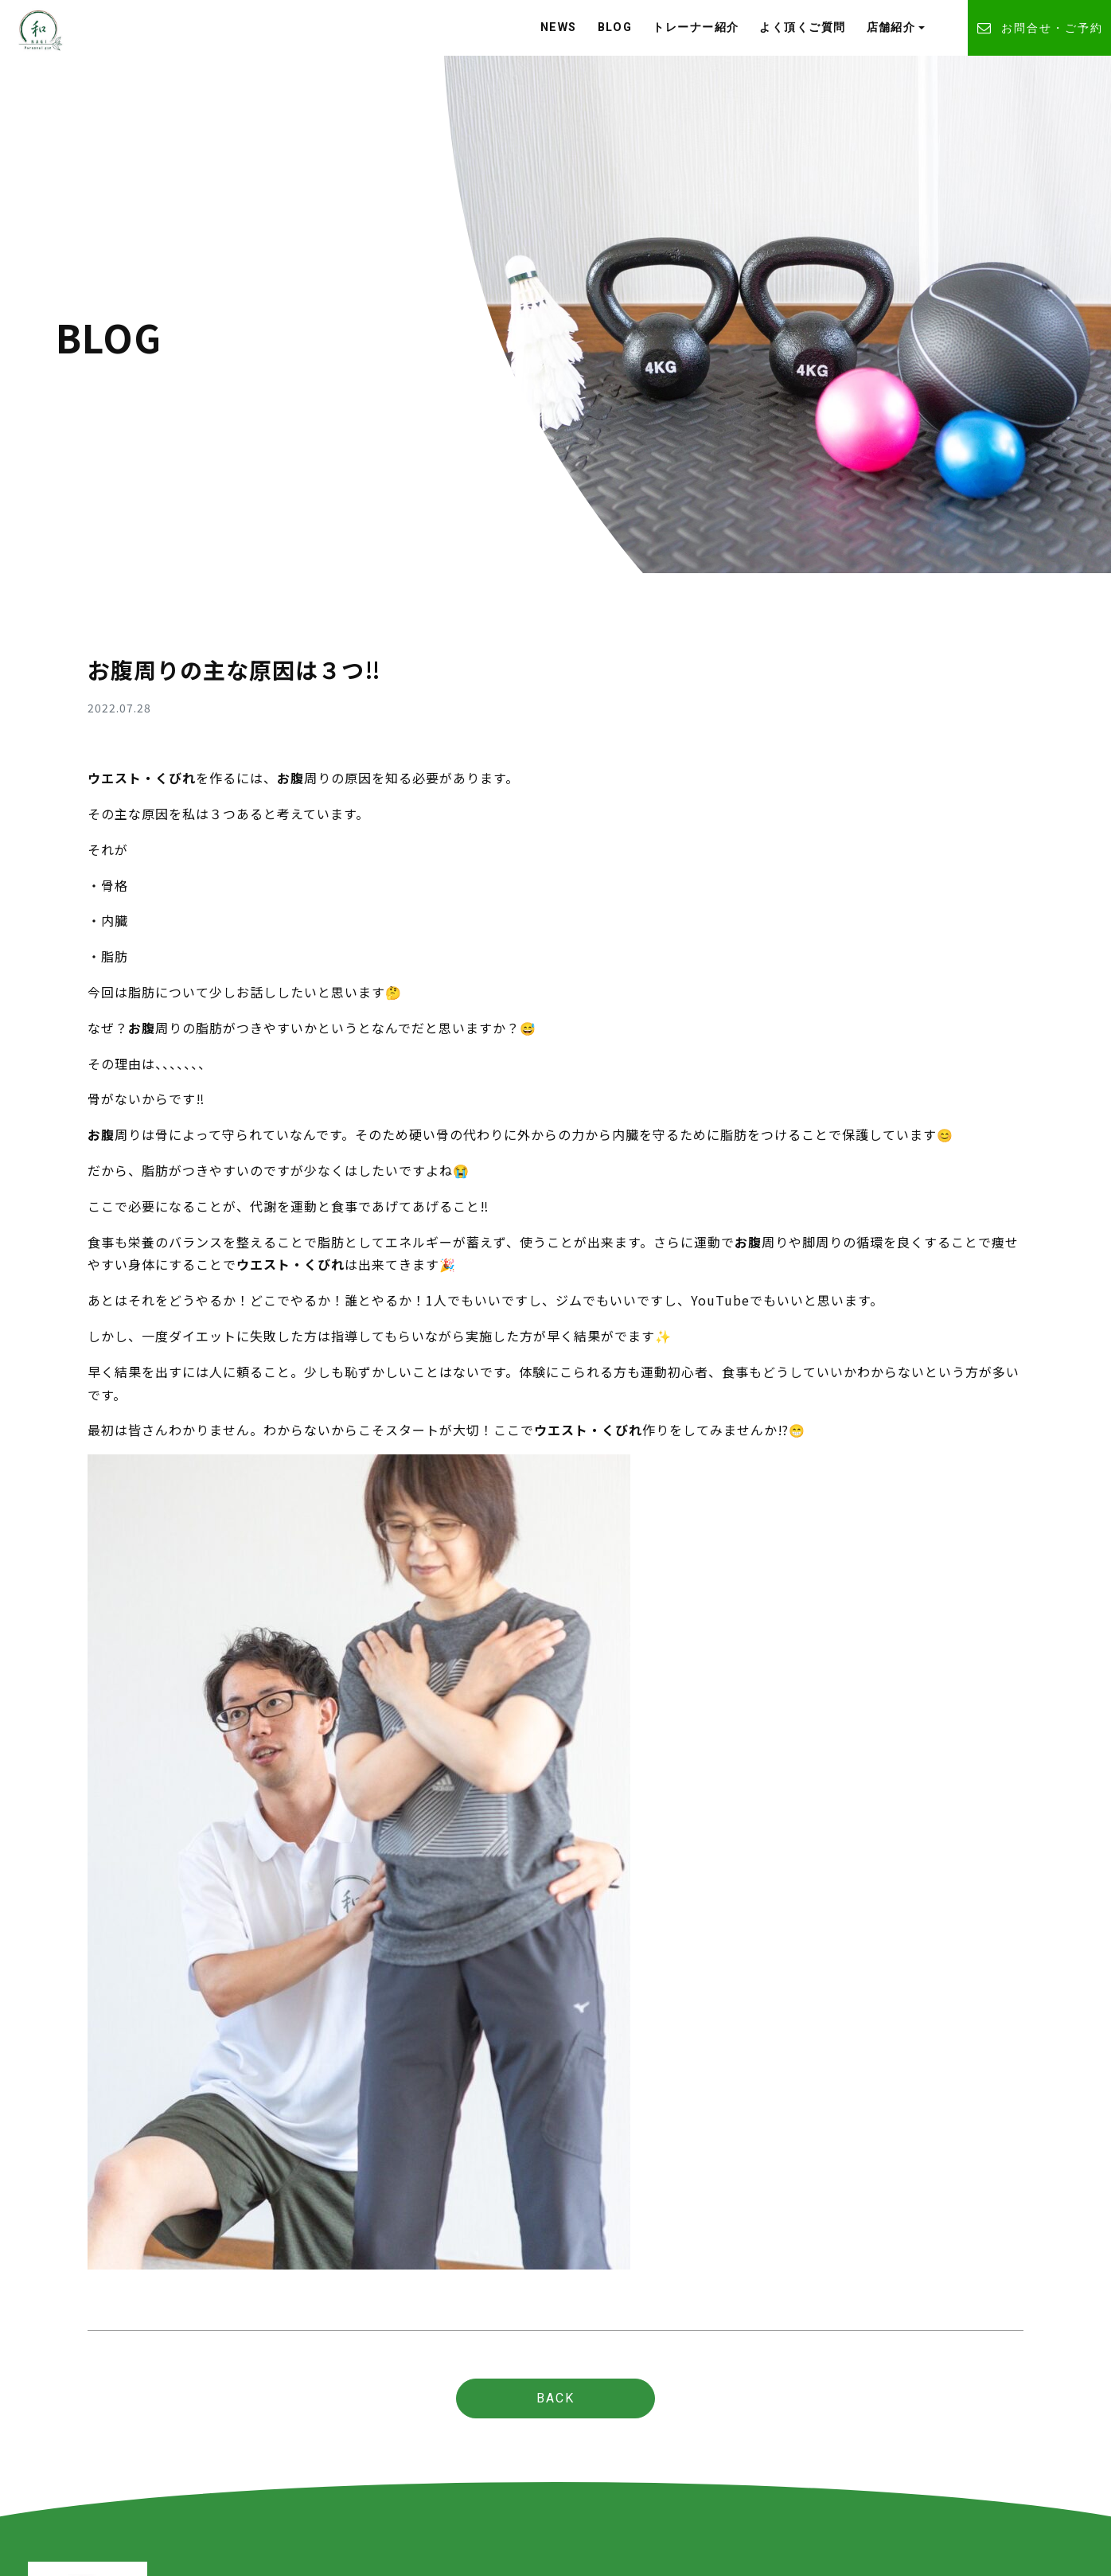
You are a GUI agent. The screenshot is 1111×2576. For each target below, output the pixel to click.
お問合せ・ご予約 (1039, 28)
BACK (555, 2398)
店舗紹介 (891, 27)
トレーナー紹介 (696, 27)
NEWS (558, 27)
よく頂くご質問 (802, 27)
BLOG (615, 27)
